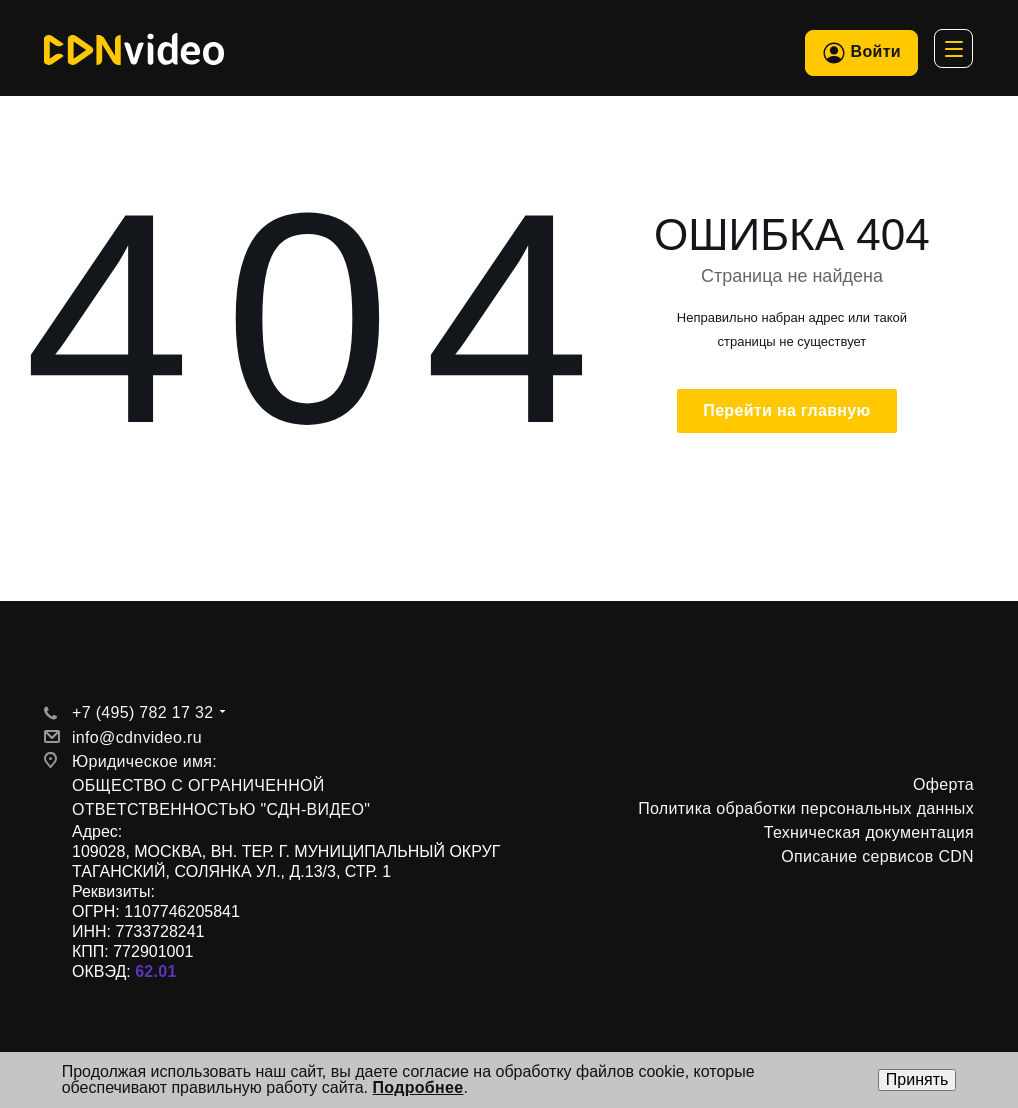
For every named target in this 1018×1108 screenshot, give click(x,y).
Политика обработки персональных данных (806, 808)
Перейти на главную (786, 410)
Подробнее (418, 1087)
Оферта (943, 784)
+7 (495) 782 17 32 (142, 712)
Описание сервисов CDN (877, 856)
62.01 (156, 971)
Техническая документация (869, 832)
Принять (917, 1079)
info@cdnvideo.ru (137, 737)
